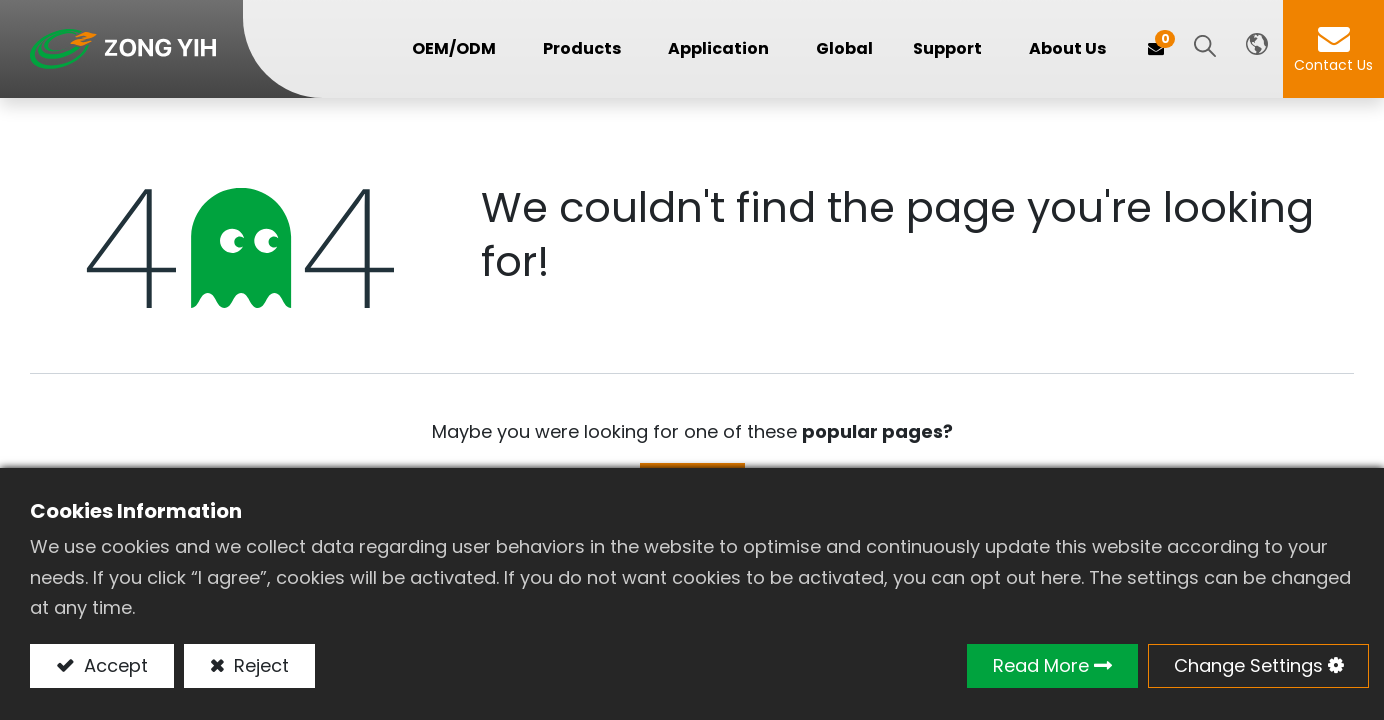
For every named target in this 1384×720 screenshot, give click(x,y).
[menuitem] (844, 48)
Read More (1041, 665)
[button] (1205, 47)
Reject (259, 665)
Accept (113, 665)
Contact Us (1333, 65)
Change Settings (1248, 665)
